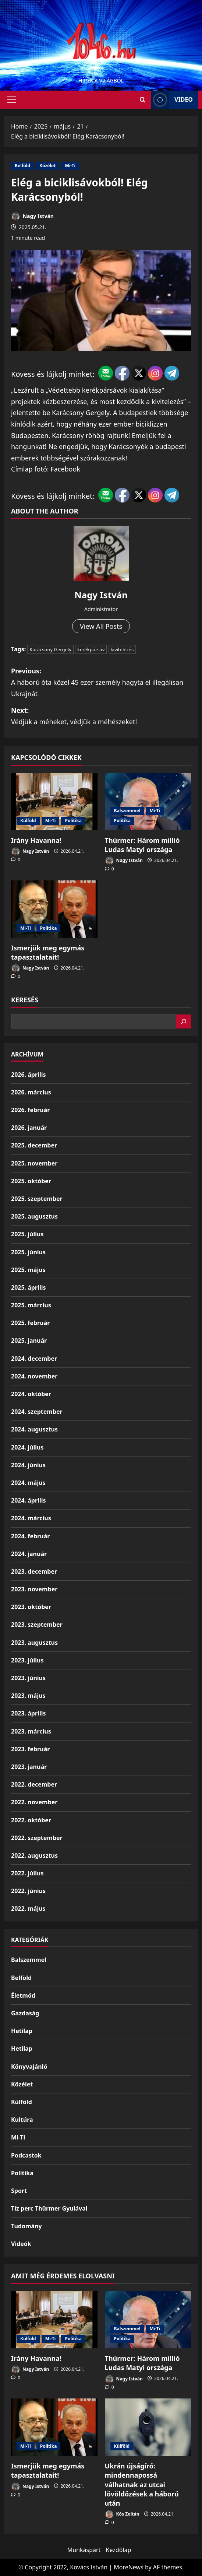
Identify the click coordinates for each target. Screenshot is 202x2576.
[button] (12, 99)
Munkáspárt (84, 2550)
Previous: (101, 682)
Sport (19, 2191)
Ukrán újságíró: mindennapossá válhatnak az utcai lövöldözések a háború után (142, 2484)
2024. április (28, 1500)
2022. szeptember (37, 1838)
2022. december (34, 1784)
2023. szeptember (37, 1624)
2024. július (27, 1447)
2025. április (28, 1287)
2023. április (28, 1713)
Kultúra (22, 2120)
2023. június (28, 1678)
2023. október (31, 1607)
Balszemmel (127, 810)
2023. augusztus (34, 1643)
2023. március (31, 1731)
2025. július (27, 1234)
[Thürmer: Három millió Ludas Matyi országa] (148, 801)
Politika (73, 820)
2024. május (28, 1483)
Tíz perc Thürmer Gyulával (49, 2208)
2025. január (29, 1340)
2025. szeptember (37, 1199)
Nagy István (32, 216)
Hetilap (21, 2031)
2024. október (31, 1394)
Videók (21, 2244)
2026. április (28, 1074)
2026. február (30, 1110)
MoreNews (128, 2567)
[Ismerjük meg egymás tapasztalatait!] (54, 909)
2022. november (34, 1802)
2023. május (28, 1696)
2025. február (30, 1323)
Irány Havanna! (36, 840)
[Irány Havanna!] (54, 801)
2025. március (31, 1305)
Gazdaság (25, 2013)
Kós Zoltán (122, 2514)
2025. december (34, 1145)
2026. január (29, 1128)
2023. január (29, 1767)
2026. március (31, 1092)
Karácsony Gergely (50, 649)
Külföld (28, 820)
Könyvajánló (29, 2066)
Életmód (23, 1995)
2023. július (27, 1660)
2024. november (34, 1376)
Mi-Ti (70, 165)
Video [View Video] (172, 100)
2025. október (31, 1181)
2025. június (28, 1252)
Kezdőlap (118, 2550)
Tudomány (26, 2226)
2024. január (29, 1554)
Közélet (47, 165)
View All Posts (101, 626)
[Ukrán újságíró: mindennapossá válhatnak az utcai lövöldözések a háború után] (148, 2427)
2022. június (28, 1891)
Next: (101, 716)
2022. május (28, 1908)
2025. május (28, 1270)
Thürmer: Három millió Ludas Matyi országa (142, 845)
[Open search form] (142, 99)
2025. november (34, 1163)
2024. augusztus (34, 1429)
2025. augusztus (34, 1216)
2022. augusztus (34, 1855)
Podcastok (26, 2155)
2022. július (27, 1873)
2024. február (30, 1536)
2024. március (31, 1518)
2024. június (28, 1465)
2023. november (34, 1589)
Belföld (22, 165)
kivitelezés (122, 649)
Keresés (24, 999)
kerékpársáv (90, 649)
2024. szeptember (37, 1412)
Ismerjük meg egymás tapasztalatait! (47, 952)
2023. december (34, 1571)
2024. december (34, 1358)
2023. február (30, 1749)
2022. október (31, 1820)
